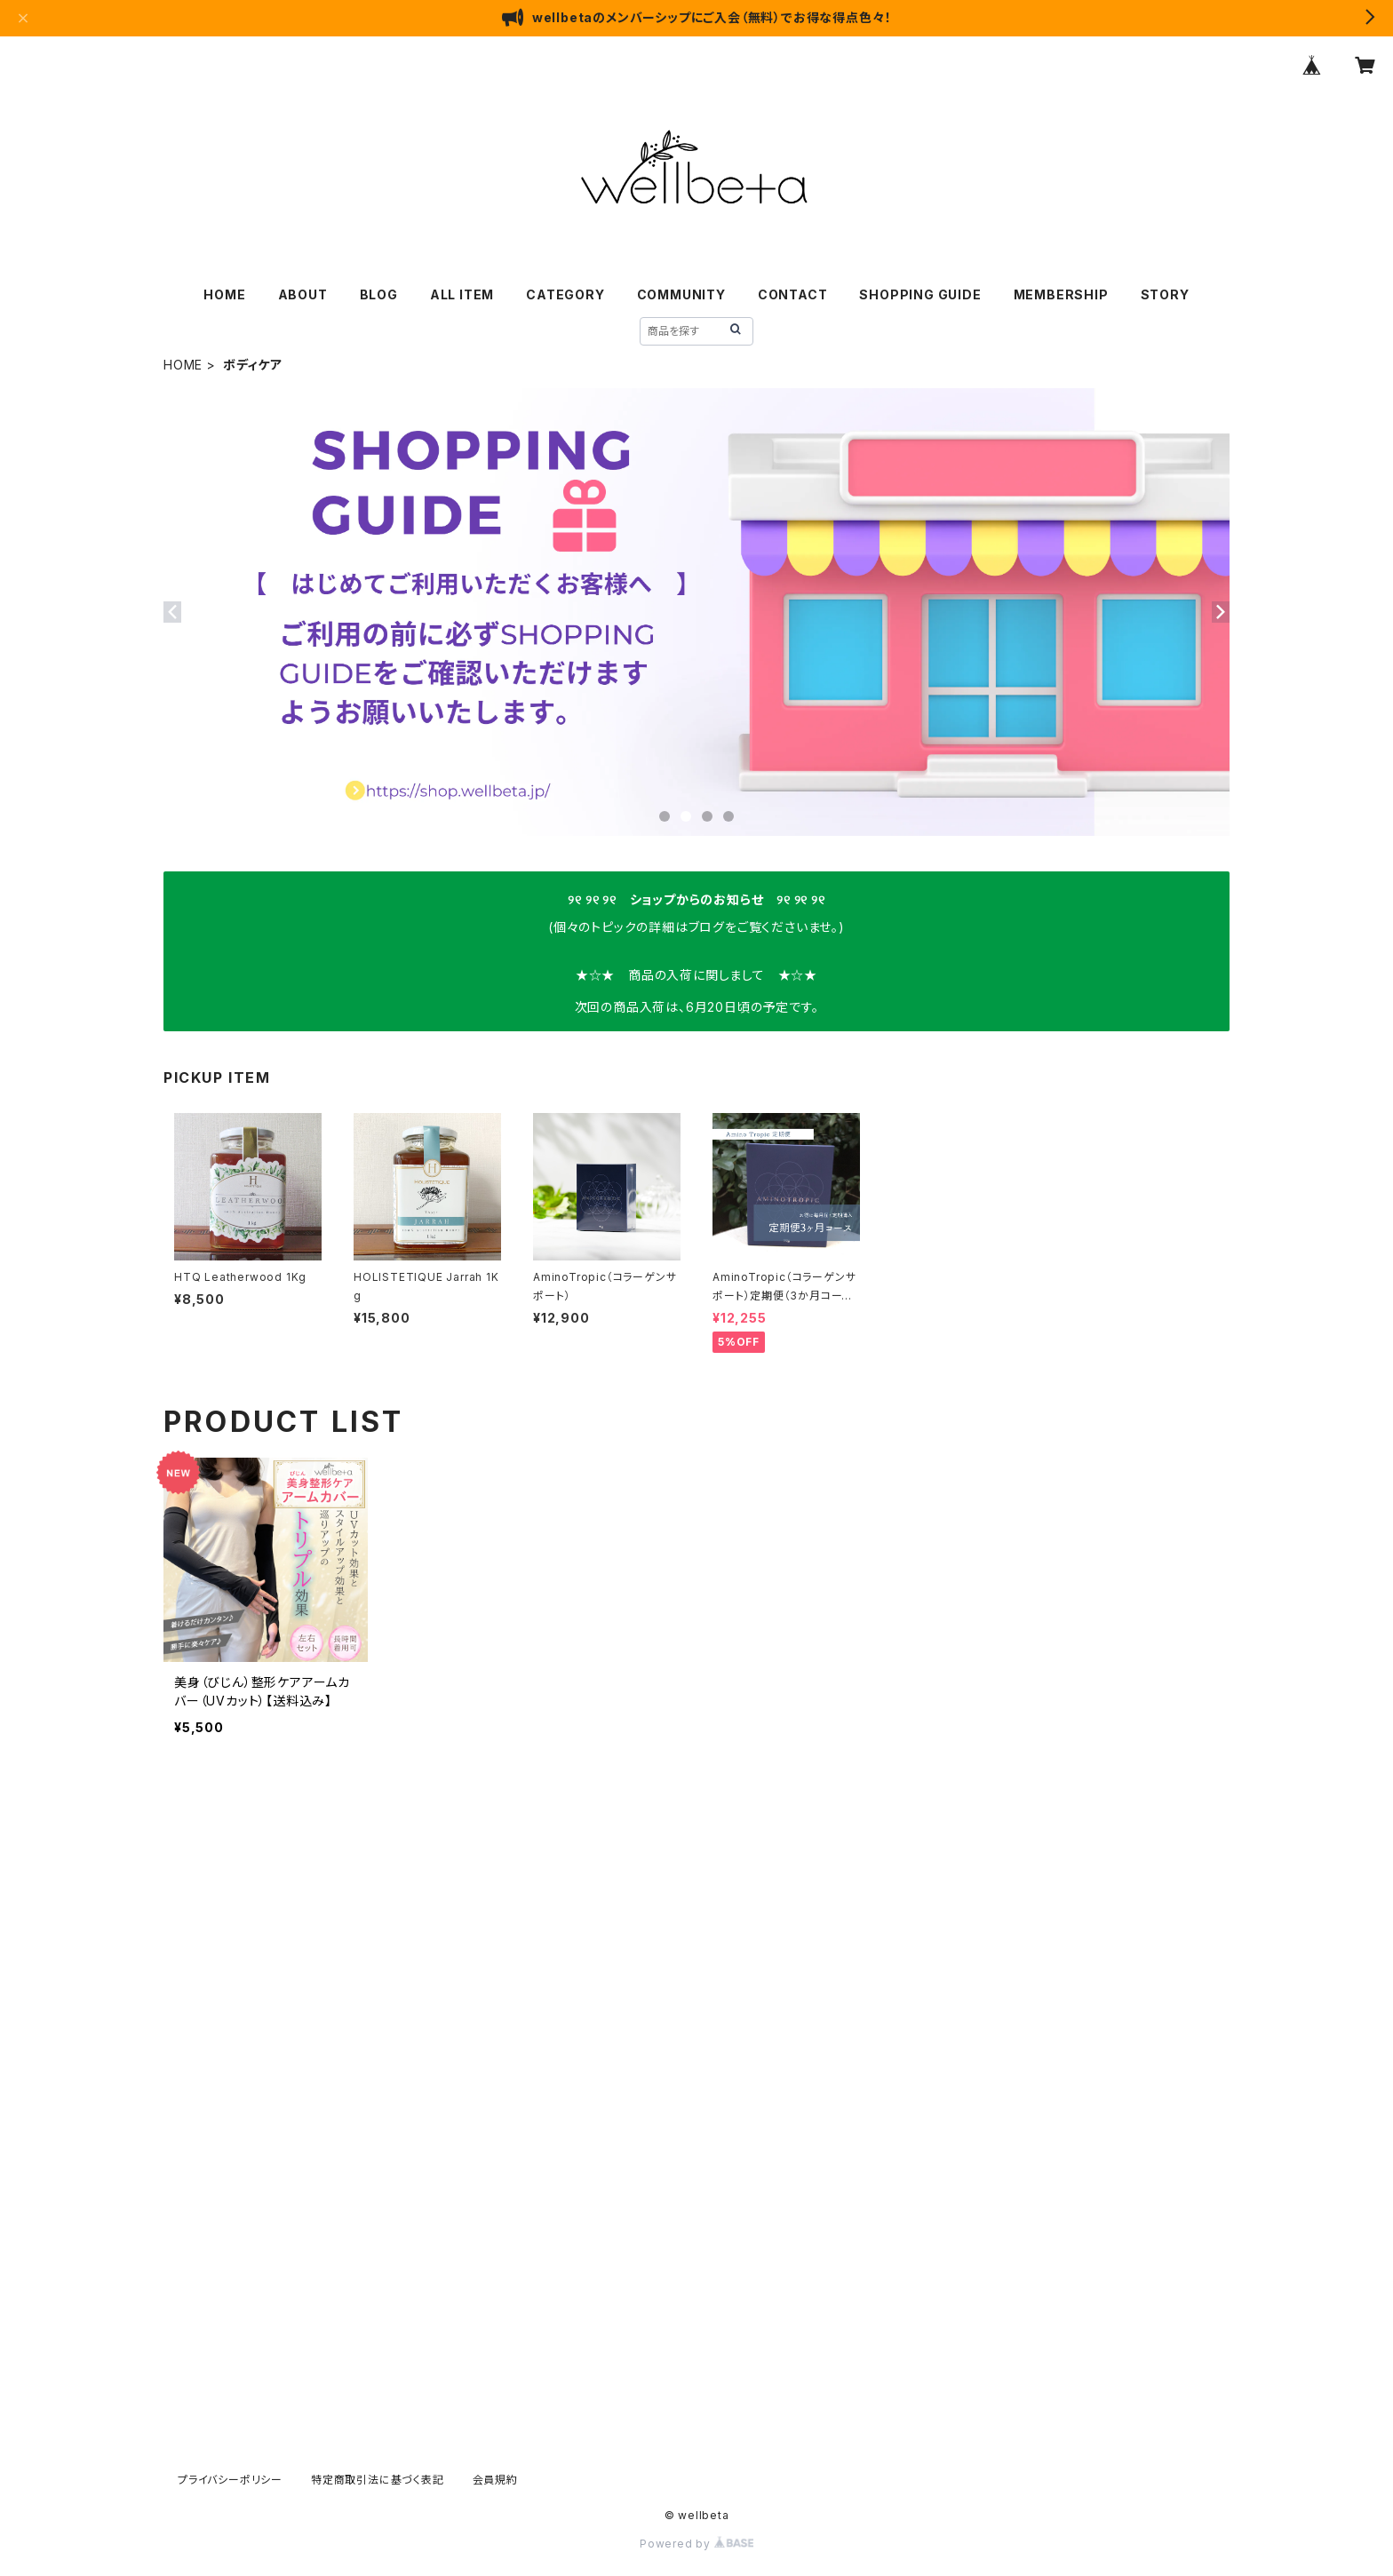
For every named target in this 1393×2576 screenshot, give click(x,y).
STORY (1165, 294)
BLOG (379, 294)
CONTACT (793, 294)
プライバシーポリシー (230, 2479)
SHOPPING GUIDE (920, 294)
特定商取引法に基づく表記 (377, 2479)
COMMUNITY (681, 294)
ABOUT (303, 294)
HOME (224, 294)
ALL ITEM (462, 294)
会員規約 (495, 2479)
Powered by (696, 2543)
